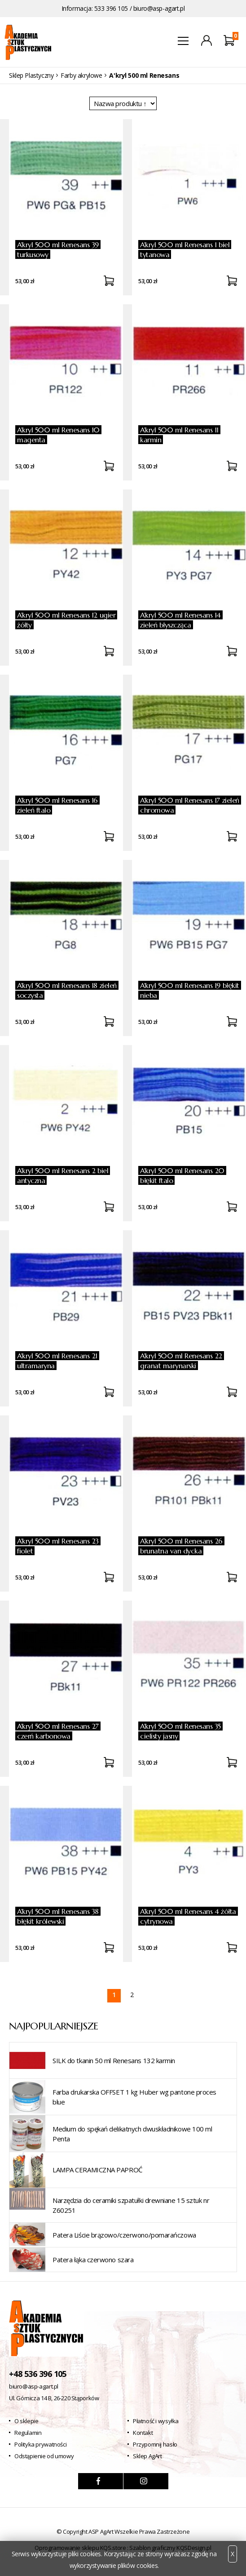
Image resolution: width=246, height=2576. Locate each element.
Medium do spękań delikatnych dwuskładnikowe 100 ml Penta (132, 2133)
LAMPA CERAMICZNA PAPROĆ (97, 2169)
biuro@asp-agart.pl (158, 8)
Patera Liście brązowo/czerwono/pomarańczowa (124, 2234)
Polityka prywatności (40, 2444)
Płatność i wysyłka (156, 2421)
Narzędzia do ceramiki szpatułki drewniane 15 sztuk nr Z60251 (131, 2205)
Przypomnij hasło (155, 2444)
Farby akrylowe (81, 75)
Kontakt (143, 2433)
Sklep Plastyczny (31, 75)
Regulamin (28, 2433)
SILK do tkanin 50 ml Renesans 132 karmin (114, 2060)
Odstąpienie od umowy (44, 2456)
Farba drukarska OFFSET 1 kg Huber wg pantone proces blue (134, 2096)
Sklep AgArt (147, 2456)
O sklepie (26, 2421)
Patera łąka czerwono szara (93, 2259)
